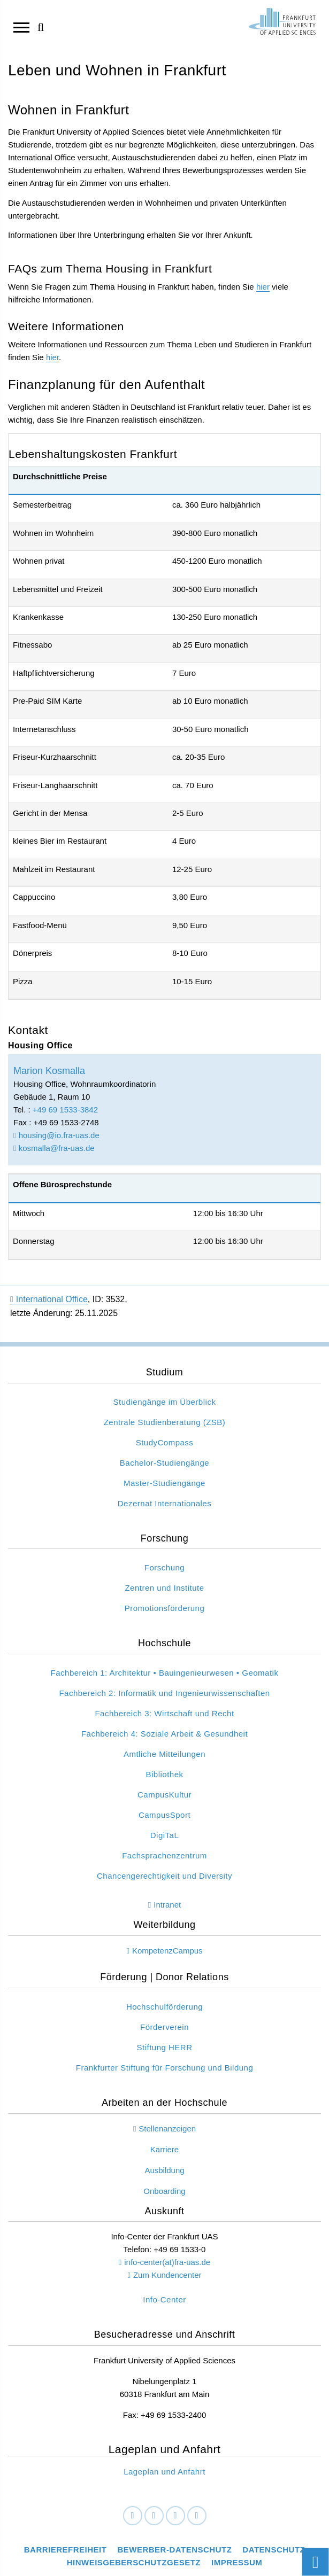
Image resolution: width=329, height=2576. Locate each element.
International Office (49, 1299)
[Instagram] (175, 2516)
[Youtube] (196, 2516)
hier (263, 286)
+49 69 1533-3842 (65, 1109)
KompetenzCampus (167, 1950)
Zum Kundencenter (167, 2274)
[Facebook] (132, 2516)
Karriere (164, 2149)
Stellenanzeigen (167, 2128)
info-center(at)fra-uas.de (167, 2262)
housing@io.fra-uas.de (56, 1135)
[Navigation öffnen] (21, 26)
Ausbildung (164, 2170)
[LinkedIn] (154, 2516)
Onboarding (164, 2191)
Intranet (167, 1904)
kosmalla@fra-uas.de (54, 1148)
